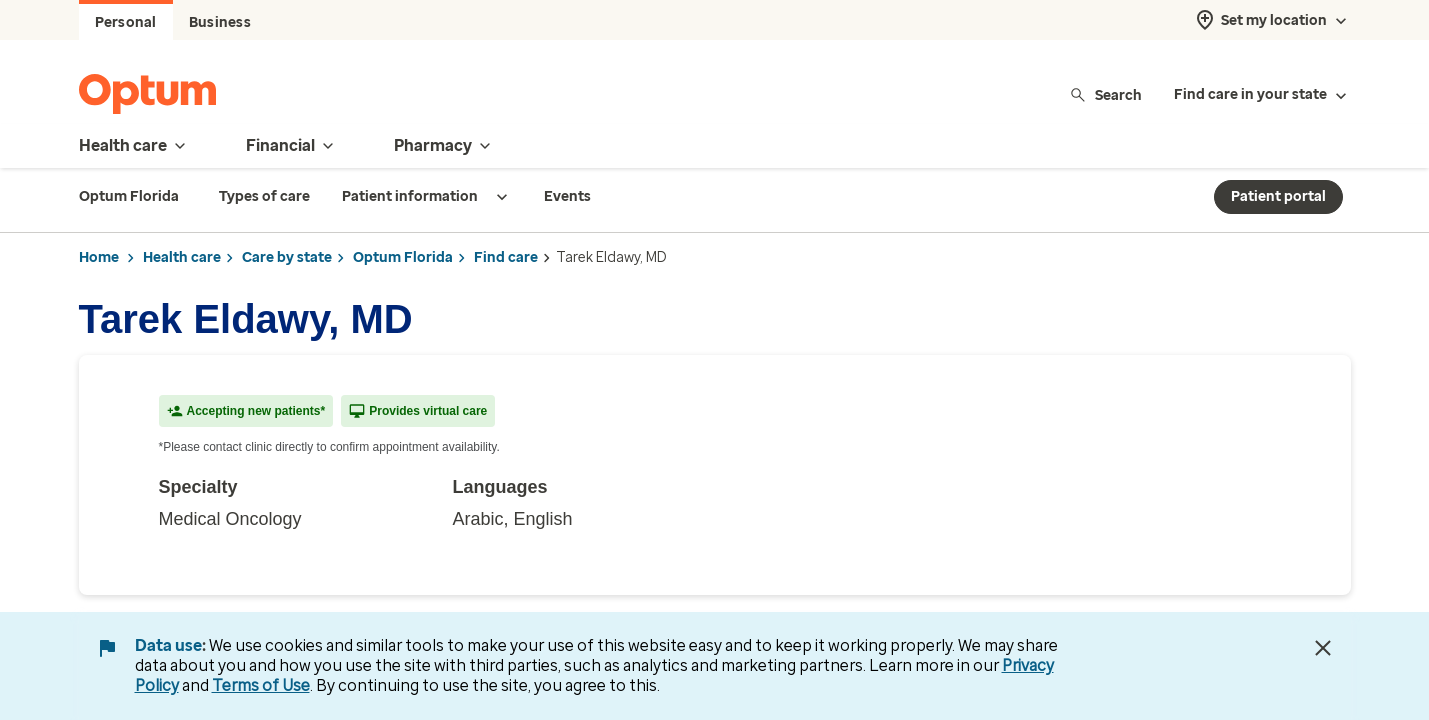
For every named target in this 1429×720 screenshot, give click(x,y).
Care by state (287, 257)
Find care (506, 257)
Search (1105, 94)
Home (99, 257)
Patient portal (1278, 196)
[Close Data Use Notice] (1323, 648)
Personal (126, 22)
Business (220, 22)
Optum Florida (403, 257)
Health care (182, 257)
